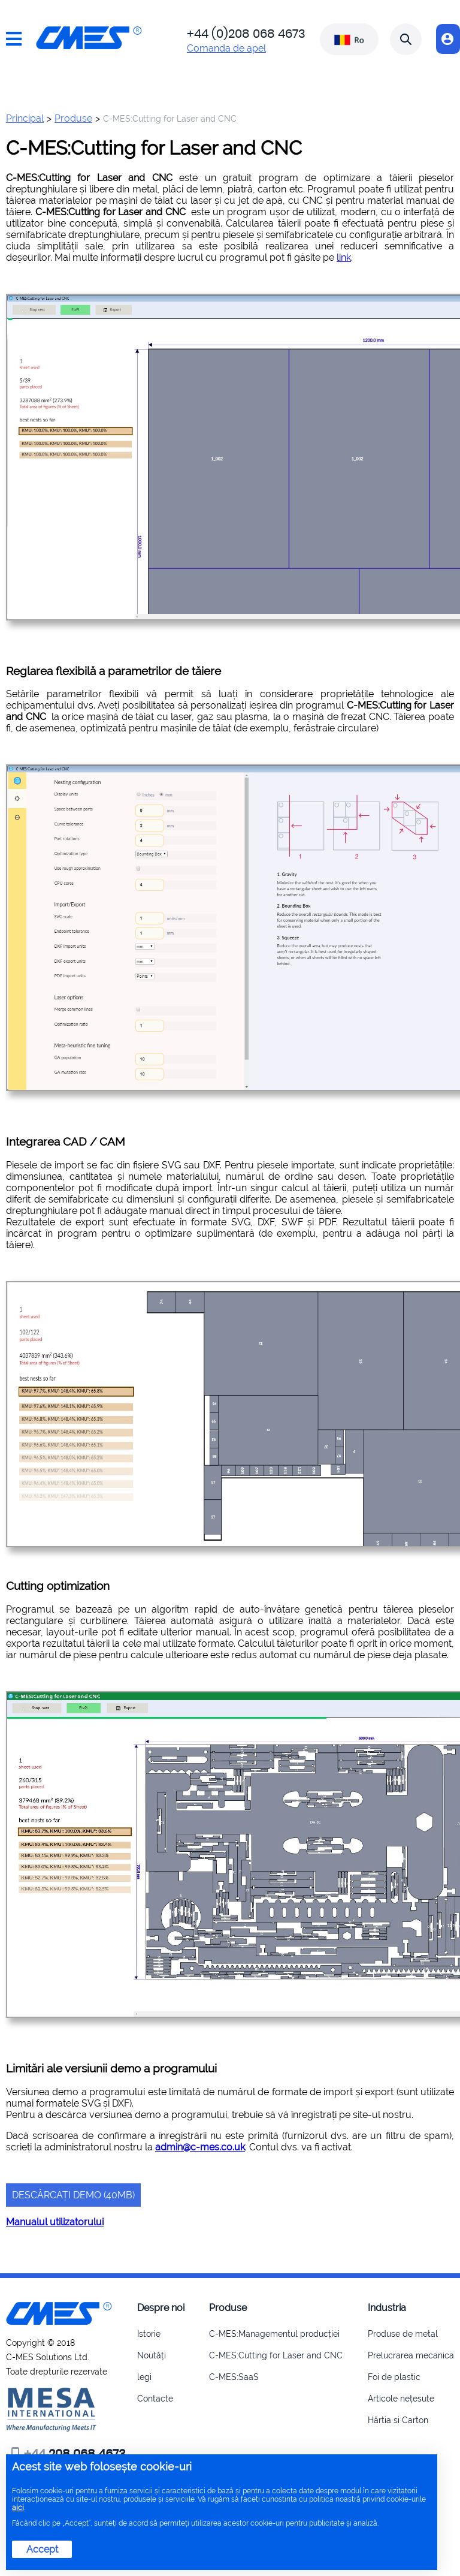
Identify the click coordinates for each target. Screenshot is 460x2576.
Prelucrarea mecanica (411, 2355)
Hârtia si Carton (398, 2420)
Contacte (155, 2398)
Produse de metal (403, 2334)
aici (18, 2507)
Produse (73, 118)
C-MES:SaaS (234, 2377)
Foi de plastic (394, 2377)
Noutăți (151, 2355)
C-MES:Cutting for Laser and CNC (276, 2355)
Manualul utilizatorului (55, 2222)
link (344, 257)
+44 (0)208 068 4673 (246, 33)
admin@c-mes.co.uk (200, 2147)
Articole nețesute (401, 2398)
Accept (42, 2549)
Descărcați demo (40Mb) (73, 2195)
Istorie (149, 2334)
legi (144, 2377)
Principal (25, 118)
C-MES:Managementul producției (274, 2334)
